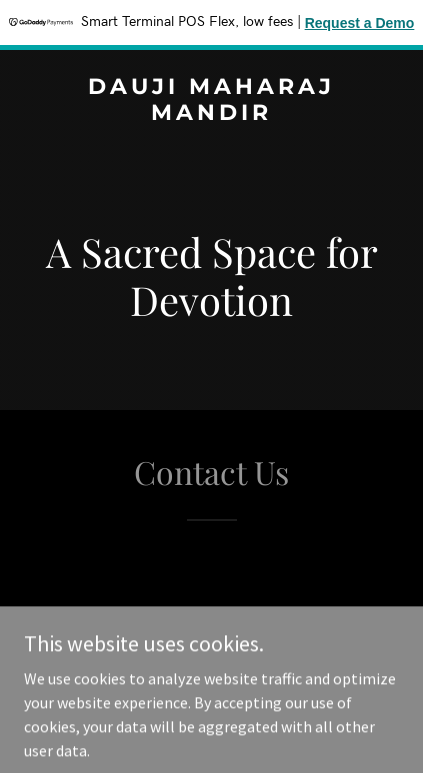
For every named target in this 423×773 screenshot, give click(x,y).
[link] (211, 114)
